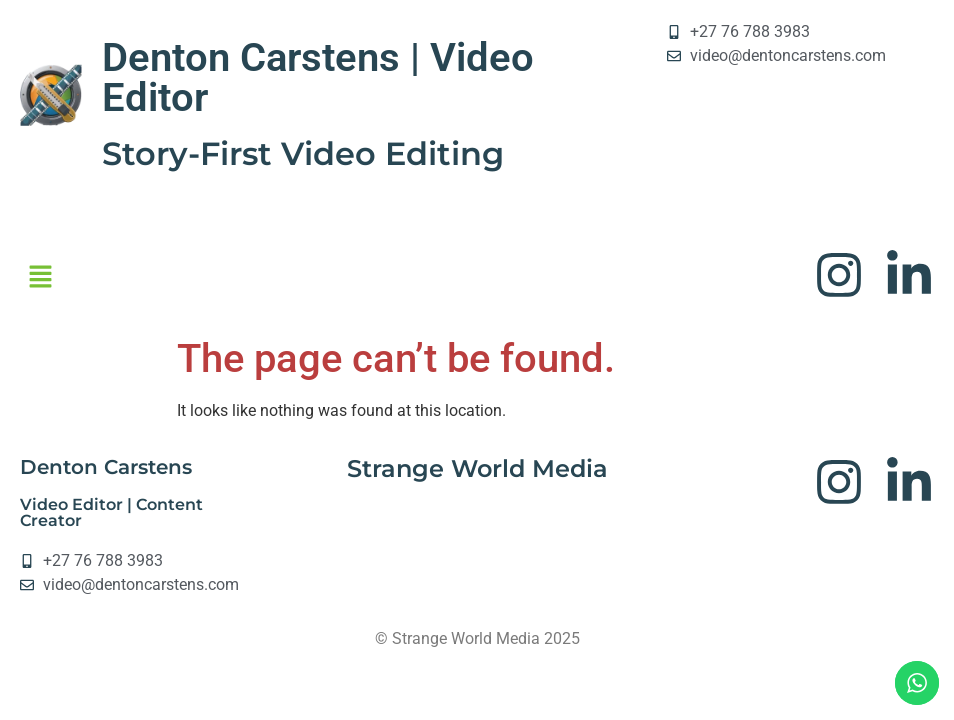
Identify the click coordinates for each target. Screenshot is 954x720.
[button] (40, 278)
